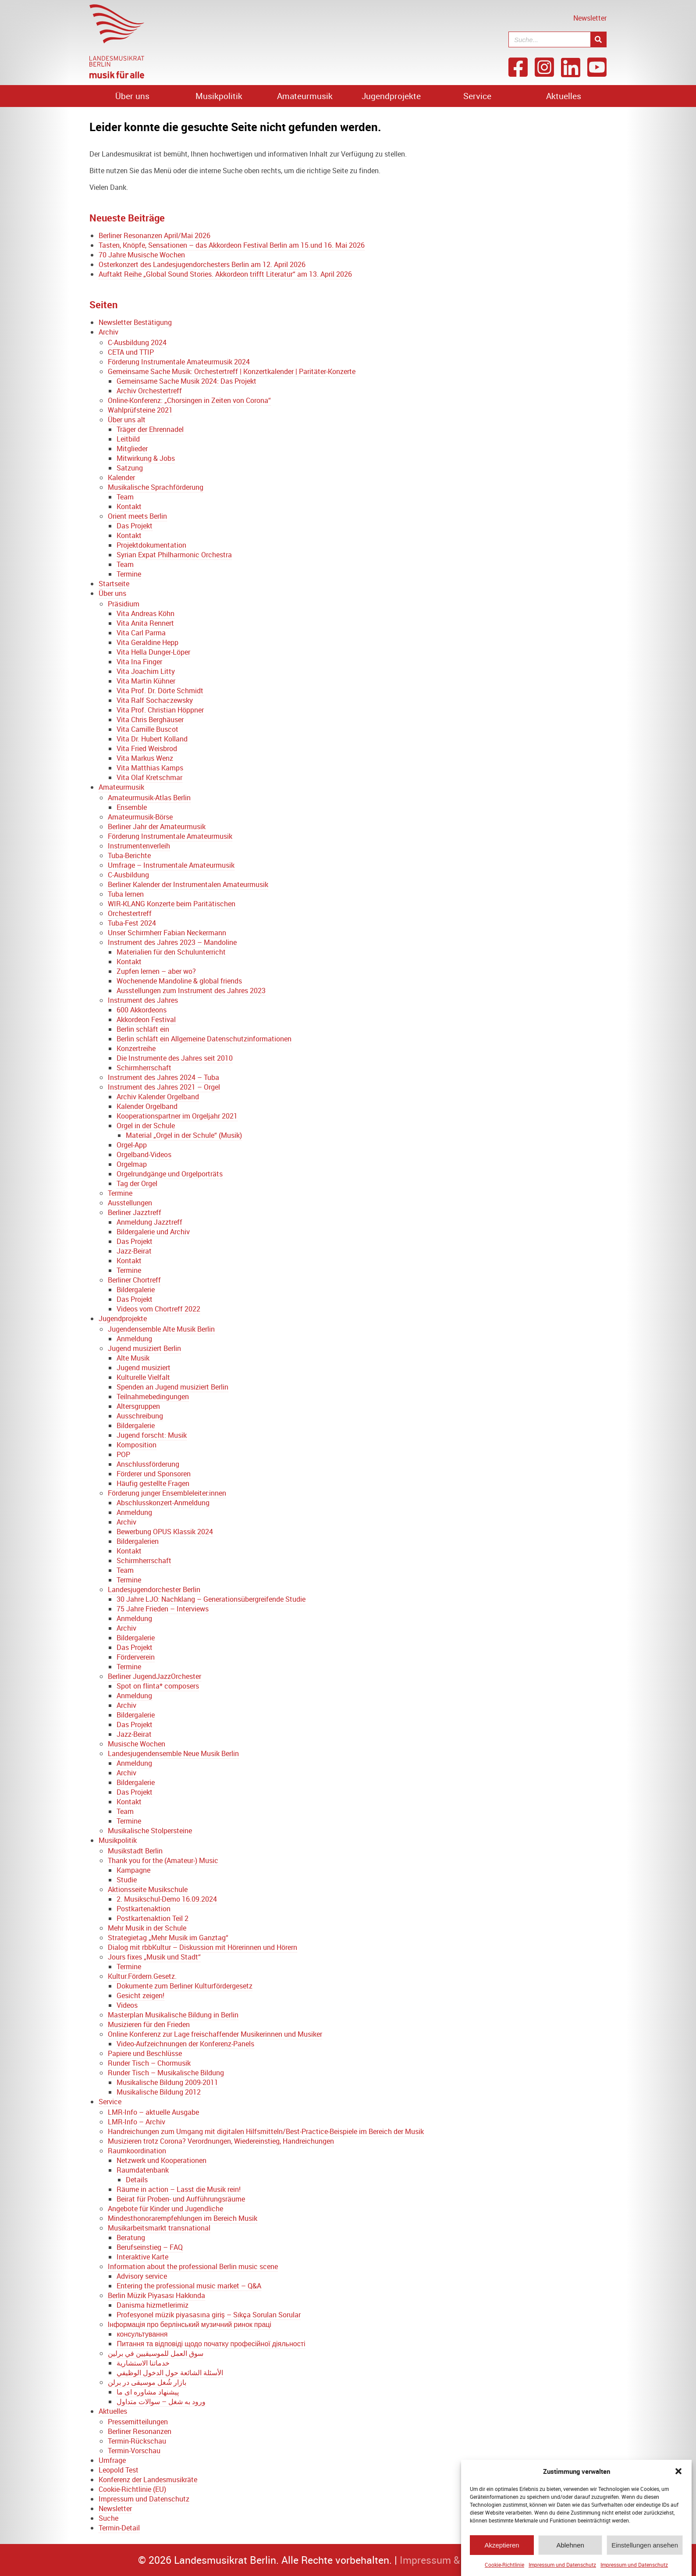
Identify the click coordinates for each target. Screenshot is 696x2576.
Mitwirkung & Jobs (146, 458)
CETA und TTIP (131, 352)
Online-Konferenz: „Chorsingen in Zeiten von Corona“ (189, 400)
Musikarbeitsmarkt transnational (159, 2228)
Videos (127, 2005)
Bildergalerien (138, 1541)
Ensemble (132, 807)
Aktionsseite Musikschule (148, 1889)
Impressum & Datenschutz (460, 2560)
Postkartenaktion (143, 1908)
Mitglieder (132, 448)
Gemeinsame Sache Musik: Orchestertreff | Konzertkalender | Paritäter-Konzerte (231, 371)
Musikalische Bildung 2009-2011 (167, 2082)
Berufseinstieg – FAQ (150, 2247)
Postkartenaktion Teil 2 (152, 1918)
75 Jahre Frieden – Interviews (163, 1609)
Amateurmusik (305, 96)
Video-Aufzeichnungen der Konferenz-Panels (185, 2044)
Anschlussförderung (148, 1464)
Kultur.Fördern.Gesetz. (142, 1976)
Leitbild (128, 439)
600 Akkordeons (142, 1010)
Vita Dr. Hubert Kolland (152, 739)
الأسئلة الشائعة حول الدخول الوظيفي (170, 2372)
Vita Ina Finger (139, 661)
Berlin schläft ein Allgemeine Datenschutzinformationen (204, 1039)
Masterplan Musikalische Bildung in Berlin (173, 2015)
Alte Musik (133, 1358)
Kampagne (133, 1870)
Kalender (121, 477)
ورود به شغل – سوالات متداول (161, 2401)
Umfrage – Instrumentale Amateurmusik (171, 865)
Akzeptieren (501, 2545)
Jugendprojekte (391, 96)
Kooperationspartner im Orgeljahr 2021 (177, 1116)
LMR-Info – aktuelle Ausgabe (153, 2112)
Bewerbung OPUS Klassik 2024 (165, 1531)
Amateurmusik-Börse (140, 817)
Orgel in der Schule (146, 1125)
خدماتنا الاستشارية (143, 2363)
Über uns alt (127, 419)
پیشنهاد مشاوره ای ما (148, 2392)
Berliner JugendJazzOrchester (154, 1676)
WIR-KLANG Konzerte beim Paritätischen (171, 904)
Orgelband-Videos (144, 1154)
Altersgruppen (138, 1406)
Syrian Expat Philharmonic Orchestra (174, 554)
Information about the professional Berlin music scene (193, 2266)
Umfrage (112, 2460)
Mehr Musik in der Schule (147, 1928)
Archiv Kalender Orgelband (158, 1096)
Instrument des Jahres (143, 1000)
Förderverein (136, 1657)
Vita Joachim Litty (146, 671)
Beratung (131, 2237)
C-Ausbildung (128, 875)
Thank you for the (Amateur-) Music (163, 1860)
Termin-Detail (119, 2528)
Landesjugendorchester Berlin (154, 1589)
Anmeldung (134, 1338)
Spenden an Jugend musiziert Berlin (172, 1387)
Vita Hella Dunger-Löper (153, 652)
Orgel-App (132, 1145)
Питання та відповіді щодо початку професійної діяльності (211, 2343)
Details (137, 2179)
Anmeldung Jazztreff (149, 1222)
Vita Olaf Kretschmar (149, 777)
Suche (108, 2518)
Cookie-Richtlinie (504, 2564)
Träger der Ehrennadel (150, 429)
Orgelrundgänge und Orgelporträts (170, 1174)
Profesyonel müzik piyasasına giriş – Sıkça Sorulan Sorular (209, 2314)
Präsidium (123, 604)
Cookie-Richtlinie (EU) (132, 2489)
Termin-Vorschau (134, 2450)
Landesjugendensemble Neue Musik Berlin (173, 1753)
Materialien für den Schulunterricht (171, 952)
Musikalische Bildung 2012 (159, 2092)
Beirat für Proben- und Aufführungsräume (181, 2199)
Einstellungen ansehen (644, 2545)
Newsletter (590, 18)
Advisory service (142, 2276)
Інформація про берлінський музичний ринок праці (189, 2324)
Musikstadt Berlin (135, 1851)
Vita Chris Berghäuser (150, 719)
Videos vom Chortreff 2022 (158, 1309)
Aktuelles (563, 96)
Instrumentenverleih (139, 846)
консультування (142, 2334)
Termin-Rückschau (137, 2441)
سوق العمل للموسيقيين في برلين (155, 2353)
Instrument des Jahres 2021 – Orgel (164, 1087)
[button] (678, 2471)
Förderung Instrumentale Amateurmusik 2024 (179, 362)
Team (125, 497)
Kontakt (129, 506)
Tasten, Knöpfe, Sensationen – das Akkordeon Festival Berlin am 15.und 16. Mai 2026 (232, 245)
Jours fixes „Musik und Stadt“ (154, 1957)
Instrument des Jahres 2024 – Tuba (163, 1077)
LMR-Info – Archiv (136, 2122)
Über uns (132, 96)
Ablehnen (570, 2545)
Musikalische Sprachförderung (155, 487)
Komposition (136, 1445)
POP (123, 1454)
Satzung (130, 468)
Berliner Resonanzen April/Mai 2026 (154, 235)
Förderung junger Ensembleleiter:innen (167, 1493)
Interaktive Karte (142, 2257)
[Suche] (598, 39)
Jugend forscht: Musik (152, 1435)
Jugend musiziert (143, 1367)
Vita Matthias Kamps (150, 768)
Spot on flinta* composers (158, 1686)
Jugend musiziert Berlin (144, 1348)
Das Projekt (135, 526)
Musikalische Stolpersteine (150, 1830)
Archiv (108, 332)
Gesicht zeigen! (140, 1995)
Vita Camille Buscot (147, 729)
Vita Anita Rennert (145, 623)
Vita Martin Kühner (146, 681)
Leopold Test (118, 2470)
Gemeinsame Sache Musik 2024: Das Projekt (186, 381)
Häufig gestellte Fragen (153, 1483)
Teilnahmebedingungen (153, 1396)
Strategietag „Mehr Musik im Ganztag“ (168, 1937)
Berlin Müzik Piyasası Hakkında (157, 2295)
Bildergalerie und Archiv (153, 1231)
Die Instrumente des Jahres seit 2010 (175, 1058)
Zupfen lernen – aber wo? (156, 971)
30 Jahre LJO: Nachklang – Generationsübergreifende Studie (211, 1599)
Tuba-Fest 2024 (132, 923)
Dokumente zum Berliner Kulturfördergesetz (184, 1986)
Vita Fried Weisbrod (147, 748)
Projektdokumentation (151, 545)
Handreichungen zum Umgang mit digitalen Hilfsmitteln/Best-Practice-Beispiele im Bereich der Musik (266, 2131)
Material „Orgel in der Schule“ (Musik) (184, 1135)
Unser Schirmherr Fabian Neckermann (167, 932)
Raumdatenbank (143, 2170)
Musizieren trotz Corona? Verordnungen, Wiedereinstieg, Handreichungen (221, 2141)
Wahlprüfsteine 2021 (140, 410)
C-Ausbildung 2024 (137, 342)
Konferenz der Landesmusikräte (148, 2479)
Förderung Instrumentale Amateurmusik (170, 836)
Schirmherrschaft (144, 1067)
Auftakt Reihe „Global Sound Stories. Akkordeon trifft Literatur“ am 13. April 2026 (225, 274)
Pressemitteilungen (138, 2421)
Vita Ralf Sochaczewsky (155, 700)
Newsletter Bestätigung (135, 322)
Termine (129, 574)
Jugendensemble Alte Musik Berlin (161, 1329)
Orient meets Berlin (137, 516)
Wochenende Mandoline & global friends (179, 981)
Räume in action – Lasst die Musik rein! (179, 2189)
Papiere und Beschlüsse (145, 2053)
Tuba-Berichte (129, 855)
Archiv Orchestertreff (149, 390)
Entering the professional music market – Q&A (189, 2286)
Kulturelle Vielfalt (143, 1377)
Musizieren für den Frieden (149, 2024)
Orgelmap (132, 1164)
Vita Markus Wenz (145, 758)
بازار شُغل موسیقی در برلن (147, 2382)
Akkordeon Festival (146, 1019)
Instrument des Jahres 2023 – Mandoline (172, 942)
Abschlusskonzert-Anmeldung (163, 1502)
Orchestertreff (130, 913)
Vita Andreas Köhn (145, 613)
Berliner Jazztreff (134, 1212)
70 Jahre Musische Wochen (142, 255)
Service (477, 96)
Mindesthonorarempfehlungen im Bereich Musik (182, 2218)
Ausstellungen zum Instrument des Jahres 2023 (191, 990)
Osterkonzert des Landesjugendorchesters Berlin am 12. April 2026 (202, 264)
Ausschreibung (140, 1416)
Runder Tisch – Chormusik (149, 2063)
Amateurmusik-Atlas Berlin (149, 797)
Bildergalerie (136, 1289)
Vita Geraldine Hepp (147, 642)
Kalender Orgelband (147, 1106)
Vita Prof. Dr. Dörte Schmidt (160, 690)
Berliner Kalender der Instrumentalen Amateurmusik (188, 884)
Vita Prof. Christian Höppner (160, 710)
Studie (127, 1880)
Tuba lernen (126, 894)
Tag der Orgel (137, 1183)
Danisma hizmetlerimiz (152, 2305)
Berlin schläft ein (143, 1029)
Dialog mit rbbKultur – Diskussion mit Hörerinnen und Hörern (202, 1947)
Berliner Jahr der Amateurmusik (157, 826)
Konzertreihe (136, 1048)
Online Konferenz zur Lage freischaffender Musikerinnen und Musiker (215, 2034)
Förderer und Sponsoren (154, 1474)
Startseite (114, 583)
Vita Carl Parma (141, 633)
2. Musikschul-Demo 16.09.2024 (167, 1899)
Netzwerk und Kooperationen (161, 2160)
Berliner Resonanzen (139, 2431)
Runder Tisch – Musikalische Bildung (166, 2072)
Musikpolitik (218, 96)
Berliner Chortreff (134, 1280)
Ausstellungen (130, 1203)
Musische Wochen (136, 1744)
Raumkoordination (137, 2151)
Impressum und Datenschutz (562, 2564)
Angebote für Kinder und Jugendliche (165, 2208)
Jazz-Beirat (134, 1251)
